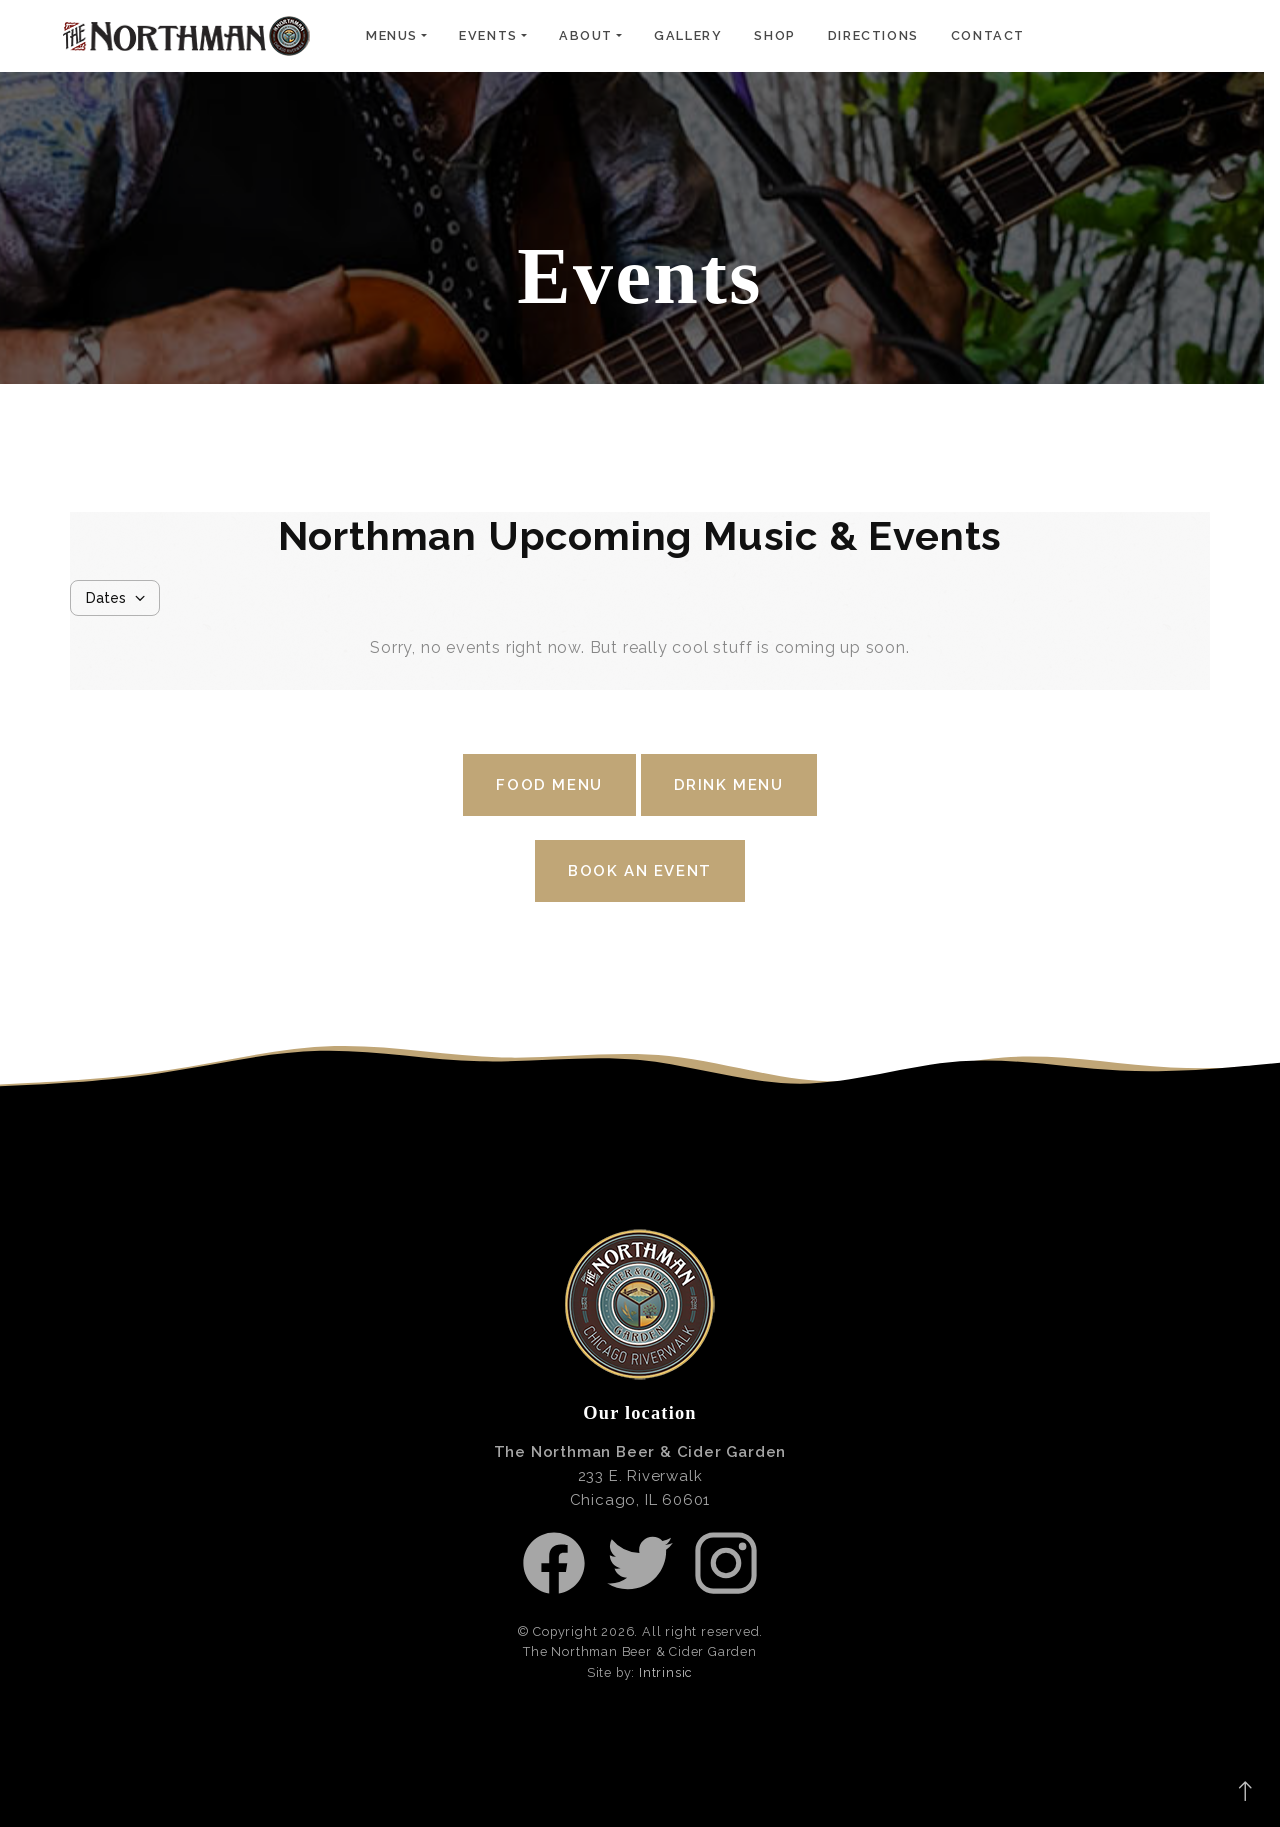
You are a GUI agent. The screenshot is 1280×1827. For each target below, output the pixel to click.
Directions (873, 35)
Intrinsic (666, 1672)
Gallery (688, 35)
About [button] (586, 35)
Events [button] (488, 35)
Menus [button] (392, 35)
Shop (774, 35)
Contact (988, 35)
